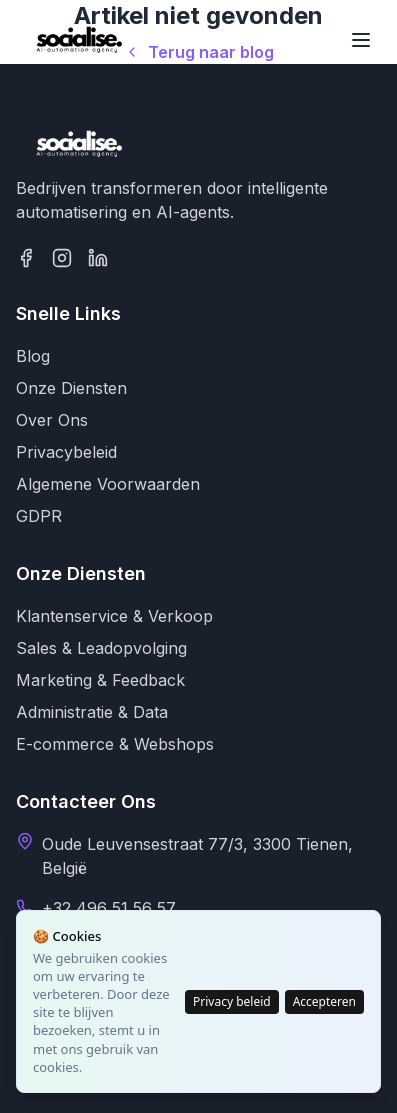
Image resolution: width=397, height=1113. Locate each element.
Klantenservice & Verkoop (114, 616)
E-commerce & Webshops (115, 744)
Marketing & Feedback (100, 680)
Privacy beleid (232, 1001)
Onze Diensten (71, 388)
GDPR (39, 516)
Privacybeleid (66, 452)
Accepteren (324, 1001)
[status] (198, 1001)
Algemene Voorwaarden (108, 484)
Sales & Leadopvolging (101, 648)
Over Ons (52, 420)
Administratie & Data (92, 712)
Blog (33, 356)
